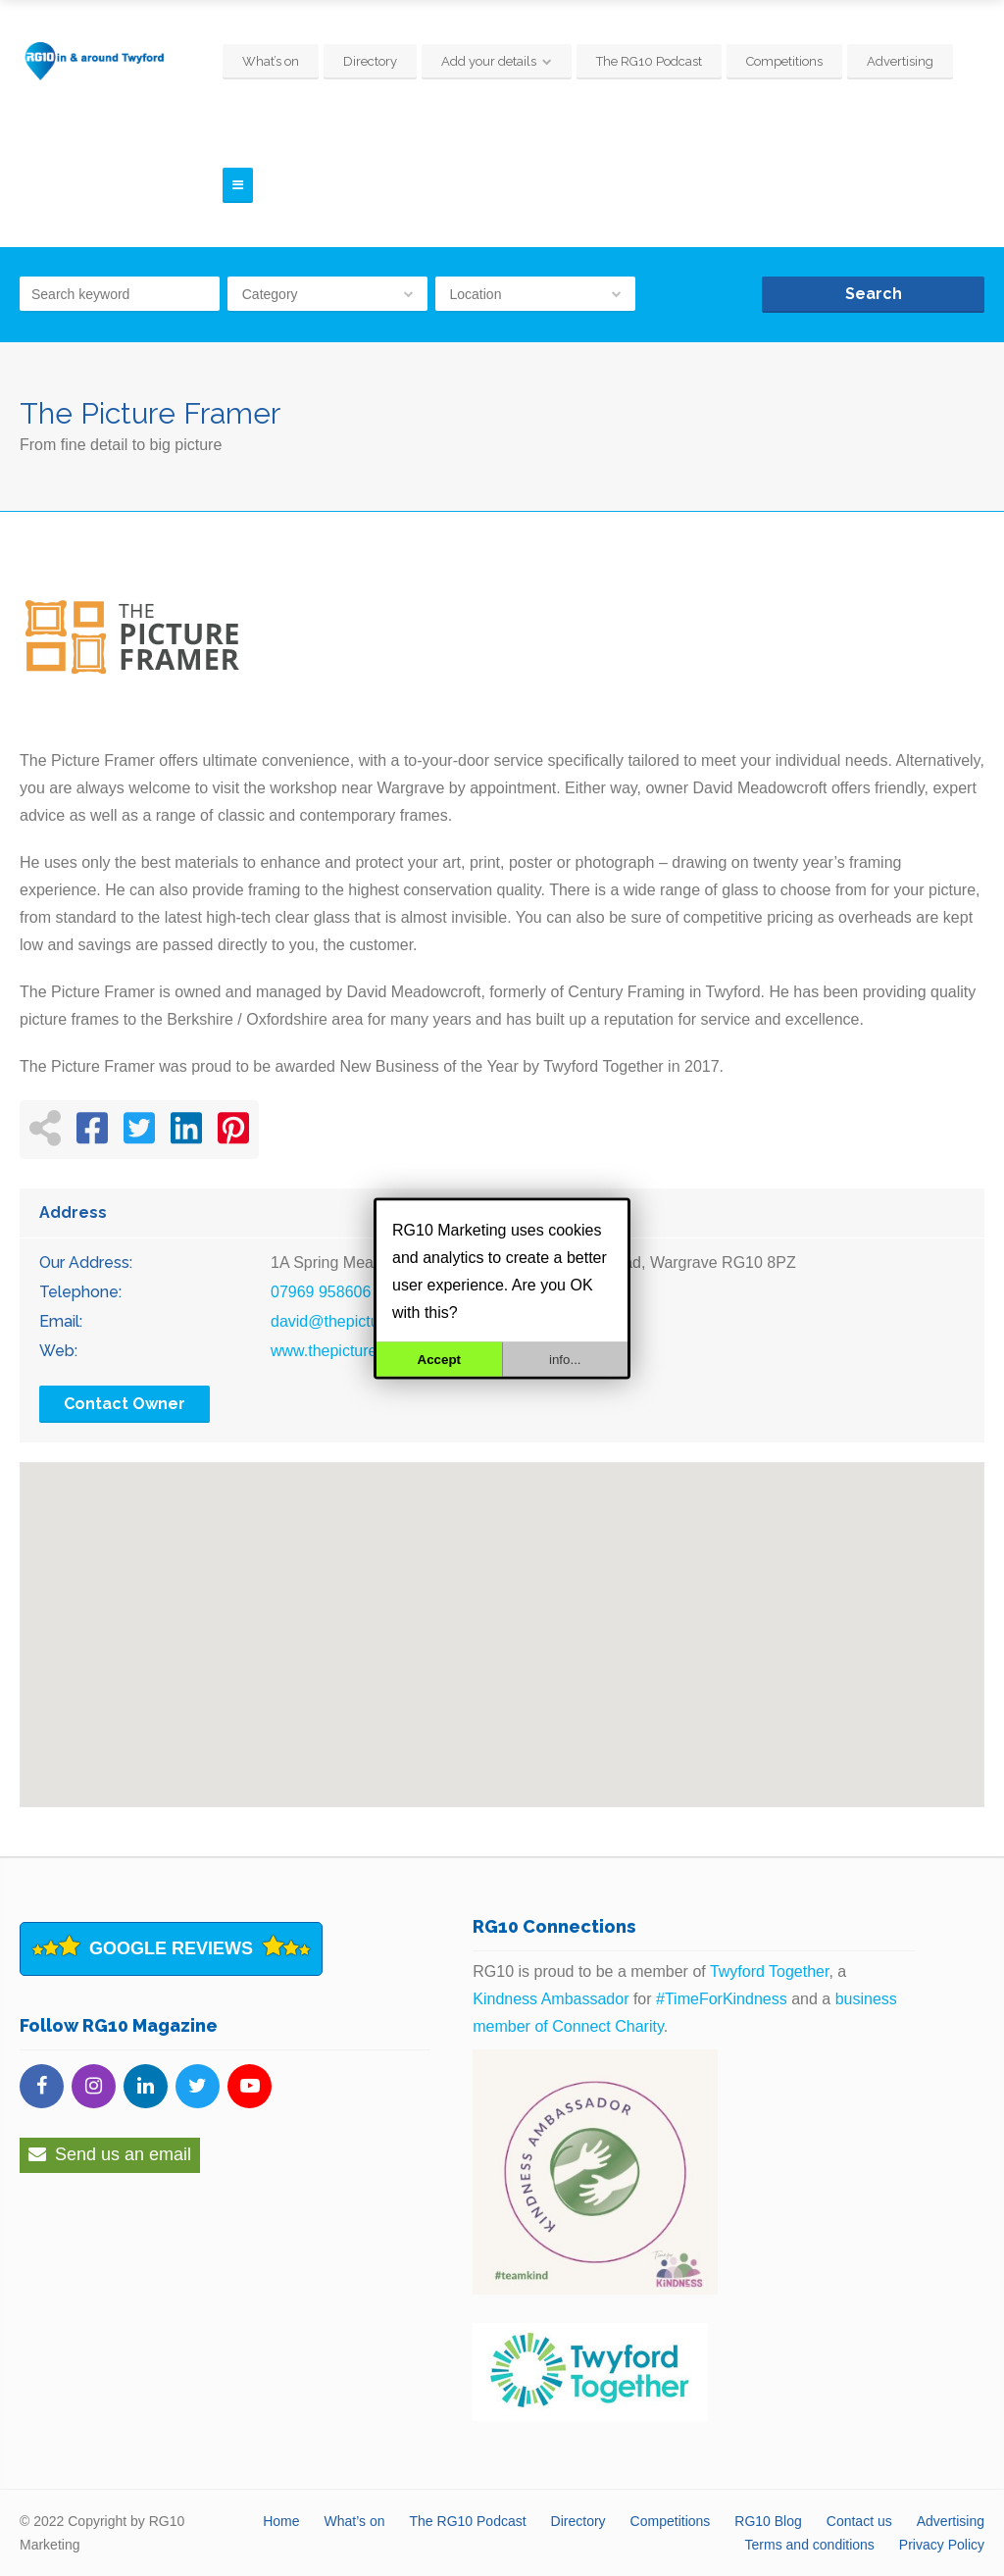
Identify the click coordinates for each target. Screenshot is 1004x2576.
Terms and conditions (810, 2544)
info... (565, 1358)
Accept (439, 1358)
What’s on (270, 61)
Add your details (488, 61)
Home (281, 2521)
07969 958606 (321, 1292)
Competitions (784, 61)
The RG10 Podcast (649, 61)
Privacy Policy (941, 2544)
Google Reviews (171, 1948)
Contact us (859, 2521)
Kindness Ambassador (550, 1999)
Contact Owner (124, 1403)
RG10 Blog (767, 2521)
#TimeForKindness (721, 1999)
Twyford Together (769, 1971)
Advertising (900, 61)
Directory (370, 61)
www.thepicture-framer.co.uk (370, 1350)
